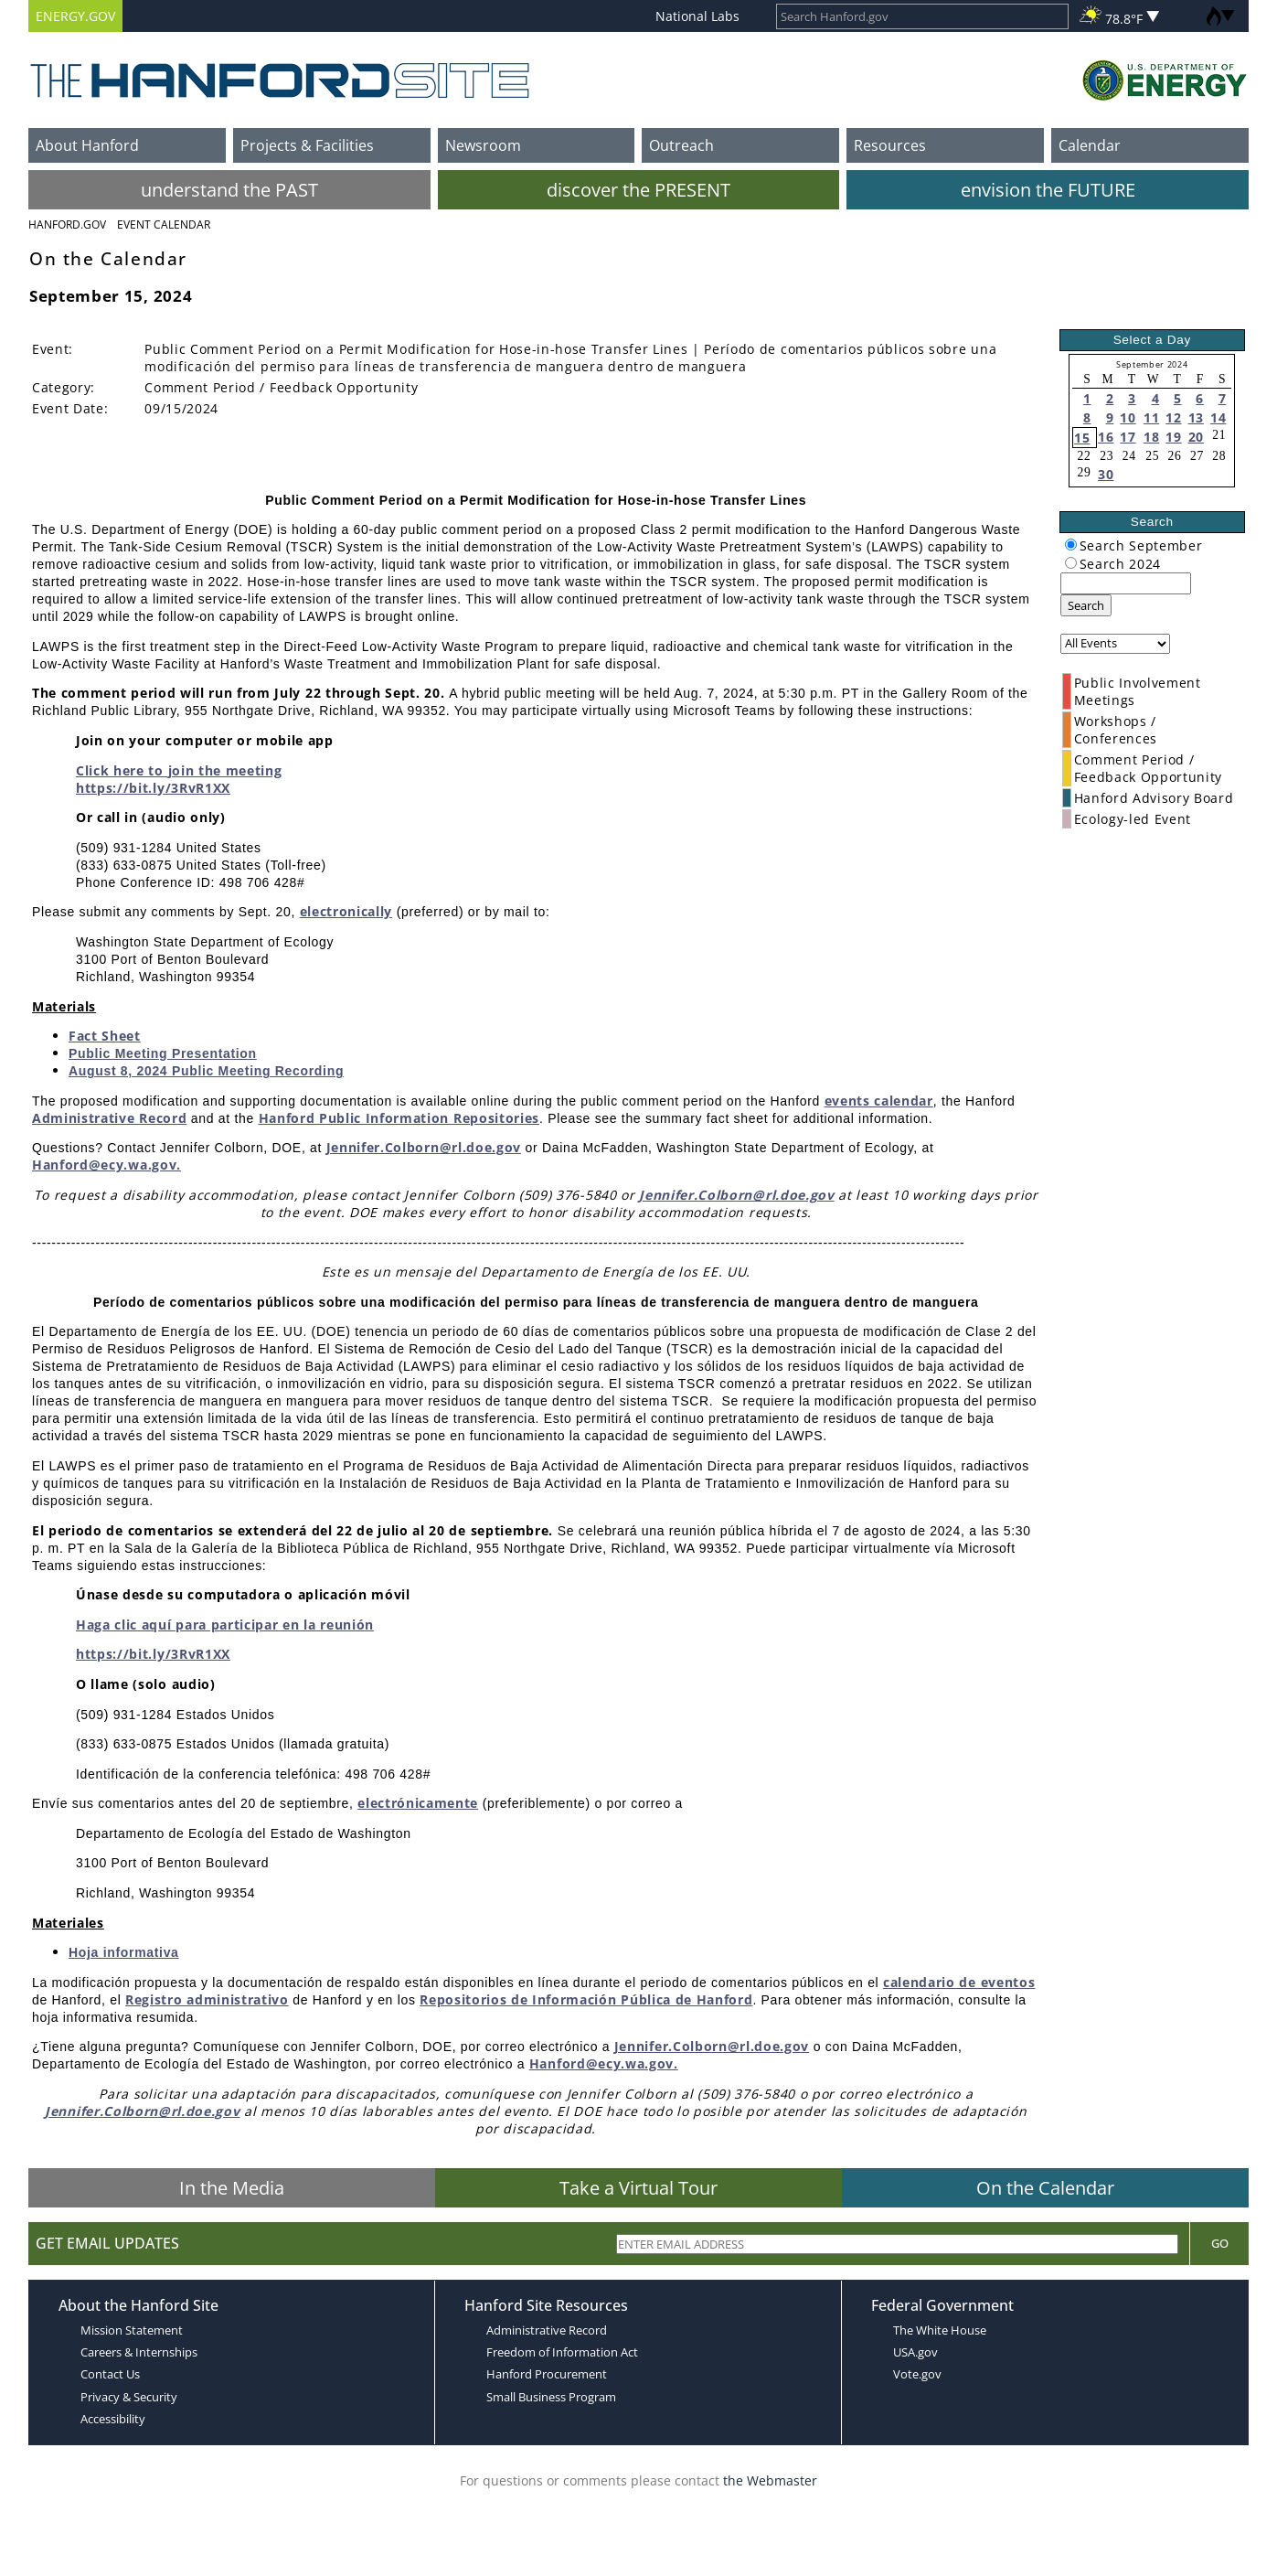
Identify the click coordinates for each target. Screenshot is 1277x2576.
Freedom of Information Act (562, 2352)
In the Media (231, 2187)
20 (1196, 436)
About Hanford (87, 145)
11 (1151, 417)
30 (1105, 474)
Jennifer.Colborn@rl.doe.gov (423, 1147)
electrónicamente (417, 1803)
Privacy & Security (128, 2397)
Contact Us (110, 2374)
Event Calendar (163, 224)
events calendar (879, 1100)
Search (1086, 605)
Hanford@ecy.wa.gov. (106, 1164)
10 (1127, 417)
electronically (346, 911)
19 (1173, 436)
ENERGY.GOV (75, 16)
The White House (939, 2330)
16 (1105, 436)
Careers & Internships (138, 2352)
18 (1151, 436)
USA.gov (915, 2352)
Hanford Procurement (546, 2374)
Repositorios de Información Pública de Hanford (586, 1999)
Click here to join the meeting (179, 770)
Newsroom (483, 145)
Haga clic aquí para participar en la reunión (225, 1624)
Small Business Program (551, 2397)
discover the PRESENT (638, 189)
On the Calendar (1045, 2187)
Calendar (1090, 145)
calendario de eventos (959, 1982)
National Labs (697, 16)
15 (1082, 437)
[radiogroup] (1071, 544)
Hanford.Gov (67, 224)
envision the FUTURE (1048, 189)
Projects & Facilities (307, 145)
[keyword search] (1125, 583)
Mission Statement (131, 2330)
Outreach (681, 145)
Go (1220, 2243)
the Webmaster (770, 2480)
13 (1196, 417)
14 (1218, 417)
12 (1173, 417)
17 (1127, 436)
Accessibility (112, 2418)
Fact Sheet (105, 1035)
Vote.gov (917, 2374)
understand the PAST (229, 189)
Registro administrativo (207, 1999)
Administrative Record (109, 1118)
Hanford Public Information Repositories (399, 1118)
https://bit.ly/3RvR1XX (153, 787)
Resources (890, 145)
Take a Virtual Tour (638, 2187)
